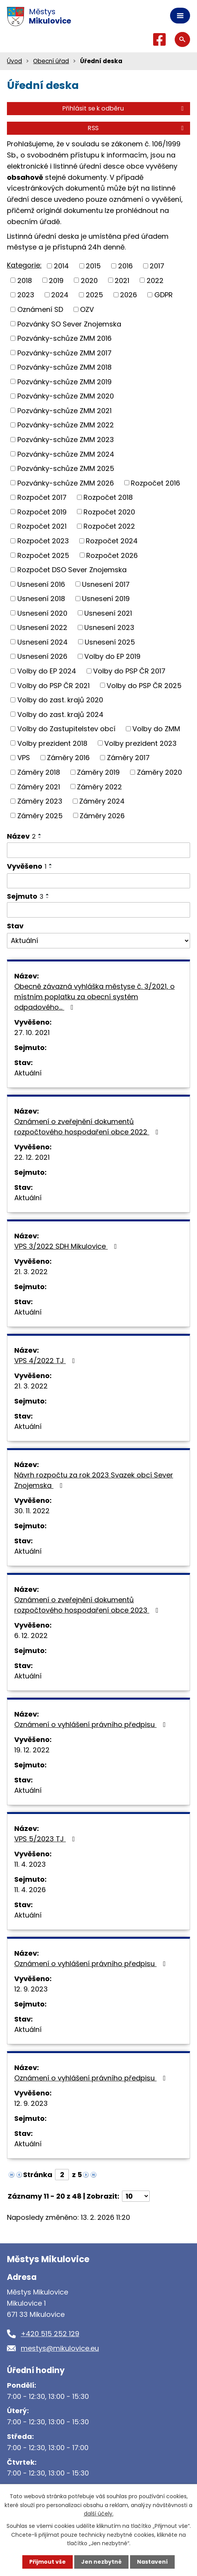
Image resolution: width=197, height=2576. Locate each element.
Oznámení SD (40, 309)
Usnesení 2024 (42, 642)
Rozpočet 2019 (42, 511)
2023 (25, 295)
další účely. (99, 2513)
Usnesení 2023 (109, 627)
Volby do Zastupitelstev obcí (66, 729)
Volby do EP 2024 (46, 671)
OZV (87, 309)
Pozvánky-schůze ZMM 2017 (64, 352)
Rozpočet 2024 (112, 541)
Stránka (37, 2174)
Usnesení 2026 (42, 656)
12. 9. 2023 (31, 1989)
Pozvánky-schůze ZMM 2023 (65, 439)
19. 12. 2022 (32, 1750)
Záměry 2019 (98, 772)
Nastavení (152, 2562)
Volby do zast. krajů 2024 (60, 714)
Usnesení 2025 (110, 642)
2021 (122, 280)
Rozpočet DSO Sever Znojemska (72, 569)
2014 (61, 266)
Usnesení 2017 (106, 584)
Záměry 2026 (102, 815)
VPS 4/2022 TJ (46, 1360)
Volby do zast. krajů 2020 (60, 700)
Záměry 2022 (99, 786)
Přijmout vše (47, 2562)
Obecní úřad (51, 61)
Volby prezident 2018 (52, 743)
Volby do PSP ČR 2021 (53, 685)
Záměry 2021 (38, 786)
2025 (94, 295)
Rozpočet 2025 (43, 555)
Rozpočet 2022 (109, 526)
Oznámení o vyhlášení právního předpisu (91, 1724)
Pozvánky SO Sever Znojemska (69, 323)
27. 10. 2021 (32, 1032)
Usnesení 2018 (41, 598)
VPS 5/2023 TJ (46, 1839)
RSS (137, 128)
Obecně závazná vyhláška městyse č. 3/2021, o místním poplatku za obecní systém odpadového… (94, 996)
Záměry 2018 (38, 772)
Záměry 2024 (102, 801)
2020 (89, 280)
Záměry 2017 (128, 757)
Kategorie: (24, 265)
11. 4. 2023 (30, 1864)
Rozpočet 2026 (112, 555)
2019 (56, 280)
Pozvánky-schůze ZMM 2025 (65, 468)
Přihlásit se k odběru (124, 108)
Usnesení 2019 (106, 598)
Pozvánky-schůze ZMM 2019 (64, 381)
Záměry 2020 (159, 772)
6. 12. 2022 (31, 1635)
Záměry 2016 (68, 757)
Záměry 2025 (40, 815)
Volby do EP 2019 (112, 656)
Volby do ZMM (156, 729)
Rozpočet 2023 (43, 541)
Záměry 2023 (39, 801)
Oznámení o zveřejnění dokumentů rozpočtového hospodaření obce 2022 (88, 1127)
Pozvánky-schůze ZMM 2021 (64, 410)
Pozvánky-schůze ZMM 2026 (65, 482)
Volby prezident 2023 (140, 743)
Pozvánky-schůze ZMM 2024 (65, 454)
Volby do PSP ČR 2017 (129, 671)
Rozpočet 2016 (155, 482)
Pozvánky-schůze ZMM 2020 (65, 396)
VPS (23, 757)
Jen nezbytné (101, 2562)
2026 (128, 295)
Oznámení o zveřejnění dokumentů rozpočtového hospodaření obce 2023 (88, 1605)
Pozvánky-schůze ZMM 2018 (64, 367)
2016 (125, 266)
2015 (93, 266)
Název (21, 836)
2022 (155, 280)
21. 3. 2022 (31, 1271)
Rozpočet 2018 (108, 497)
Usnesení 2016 (41, 584)
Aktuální (28, 1073)
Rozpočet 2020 (109, 511)
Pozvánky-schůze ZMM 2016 (64, 338)
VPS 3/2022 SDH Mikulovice (67, 1246)
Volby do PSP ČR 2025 (144, 685)
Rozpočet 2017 (42, 497)
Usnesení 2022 (42, 627)
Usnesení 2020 (42, 613)
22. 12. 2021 (32, 1157)
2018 (24, 280)
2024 (59, 295)
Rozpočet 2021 (42, 526)
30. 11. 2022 (32, 1511)
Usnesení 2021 (108, 613)
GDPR (163, 295)
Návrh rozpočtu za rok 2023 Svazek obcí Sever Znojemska (93, 1480)
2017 (157, 266)
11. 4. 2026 (30, 1889)
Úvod (14, 61)
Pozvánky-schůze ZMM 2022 (65, 425)
